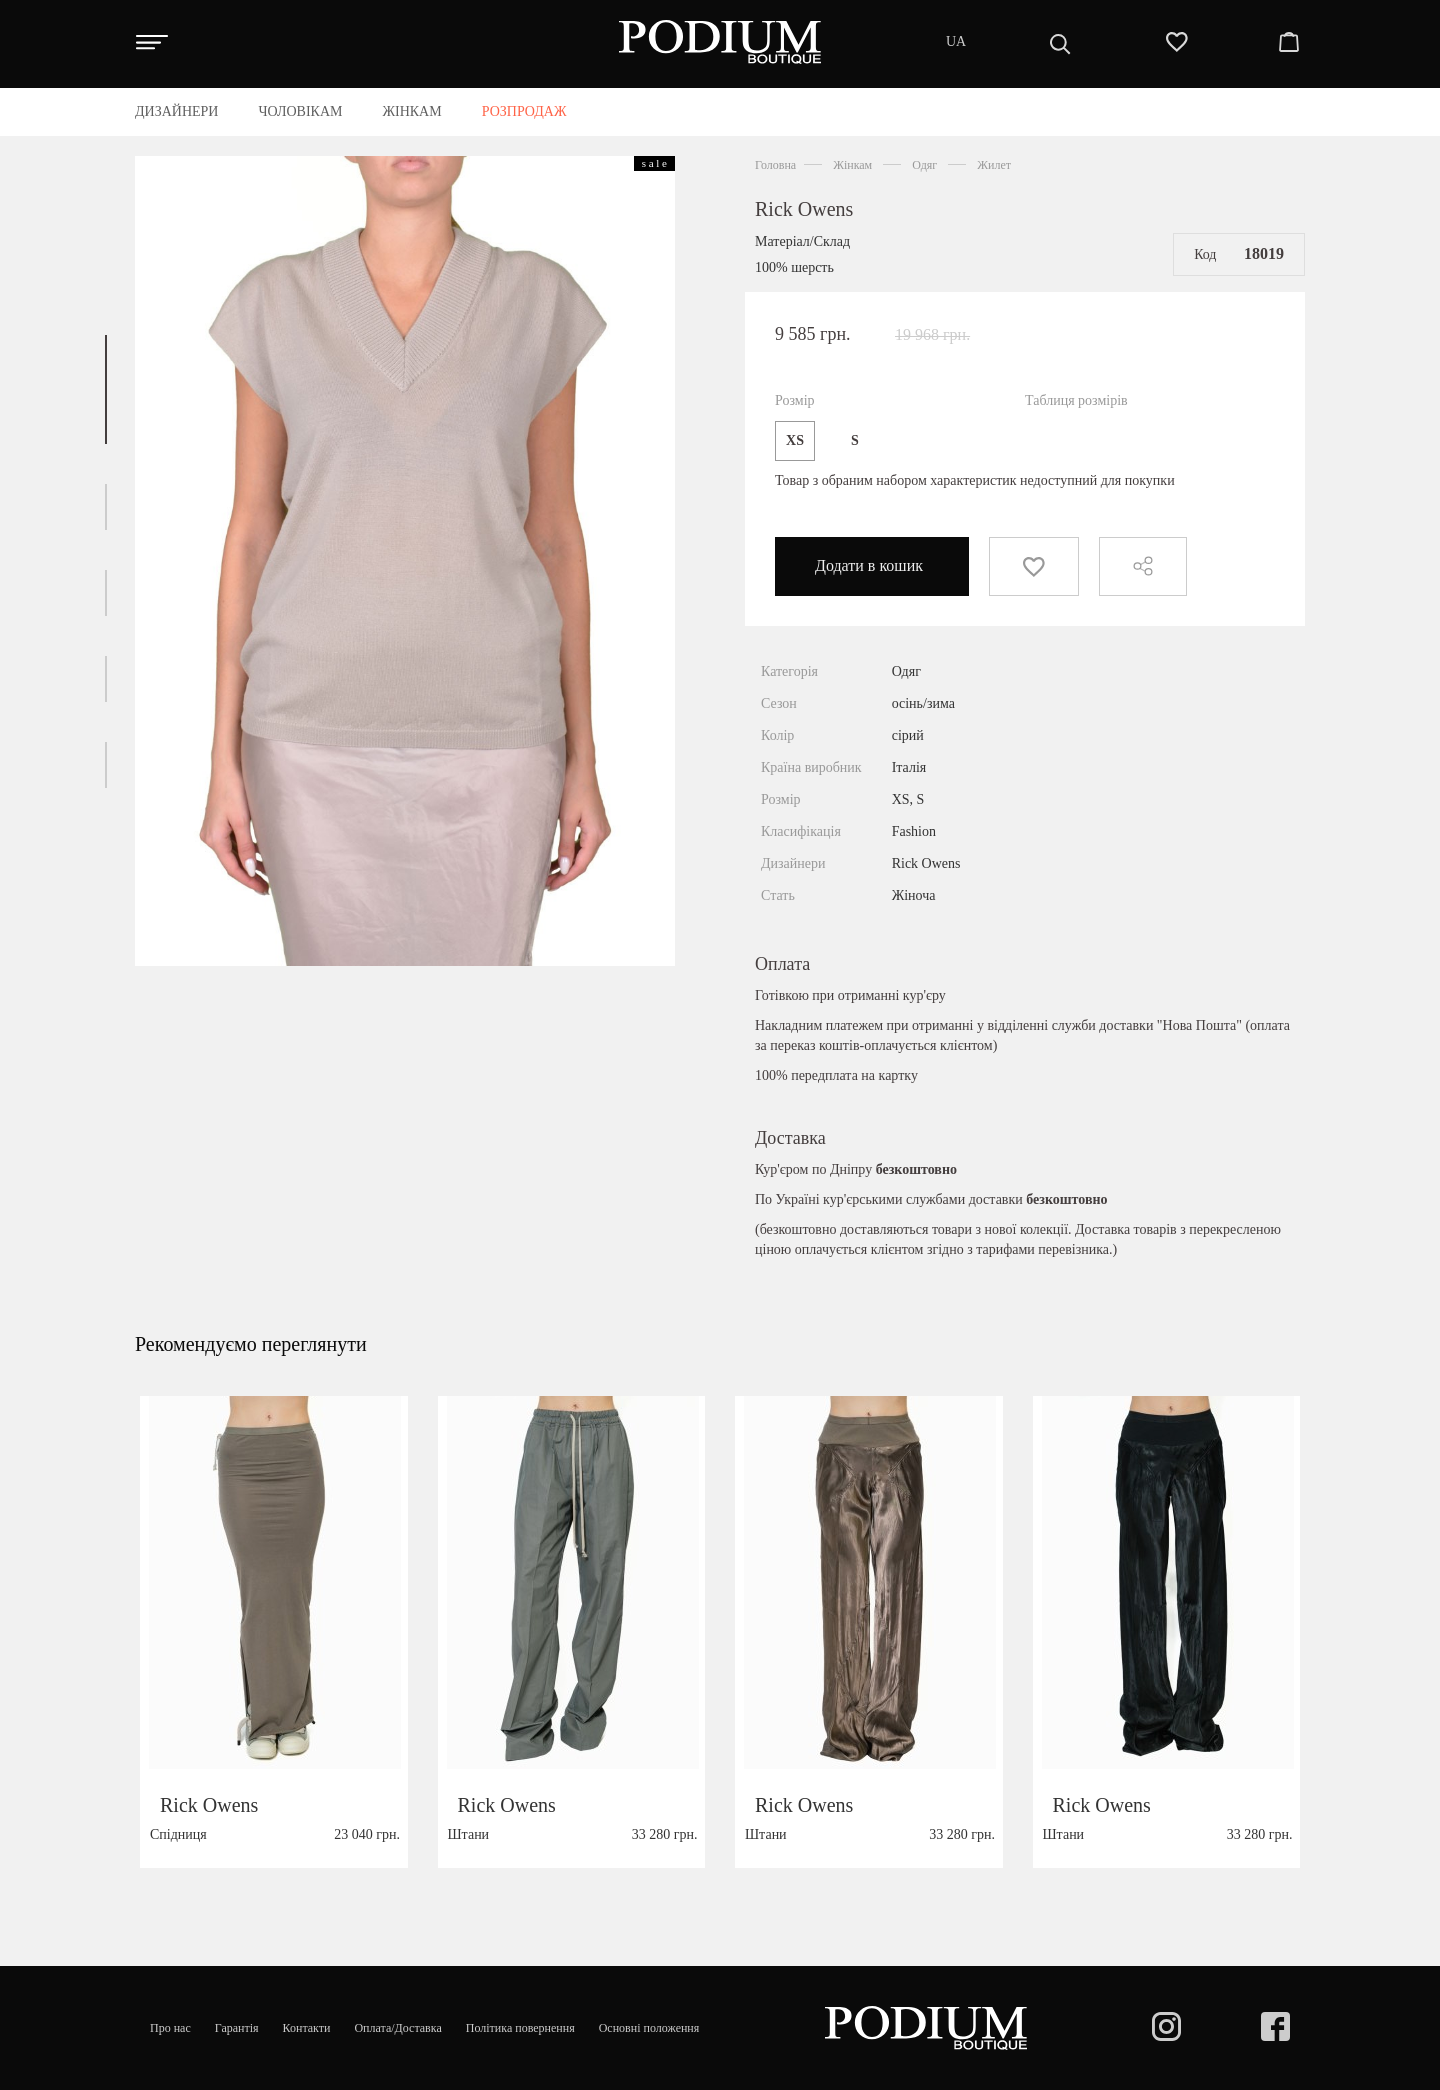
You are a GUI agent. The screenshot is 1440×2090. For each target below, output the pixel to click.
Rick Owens (804, 209)
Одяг (924, 165)
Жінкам (852, 165)
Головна (775, 165)
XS (795, 440)
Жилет (994, 165)
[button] (106, 389)
